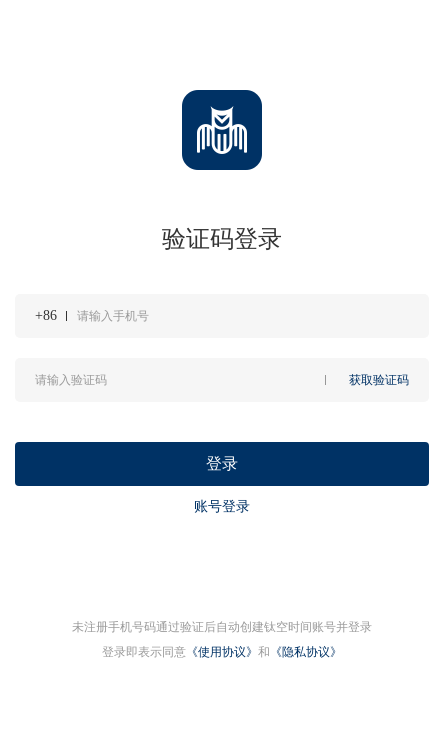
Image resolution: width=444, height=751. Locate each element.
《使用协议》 (222, 652)
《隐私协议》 (306, 652)
